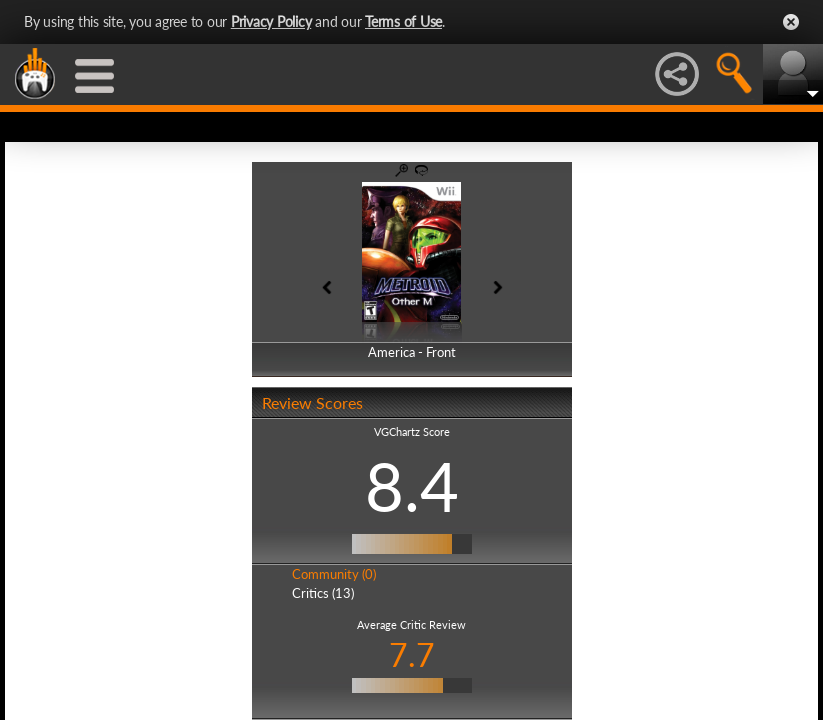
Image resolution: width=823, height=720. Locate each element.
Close (791, 22)
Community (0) (334, 574)
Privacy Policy (271, 21)
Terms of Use (403, 21)
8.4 (412, 486)
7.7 (412, 654)
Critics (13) (323, 593)
